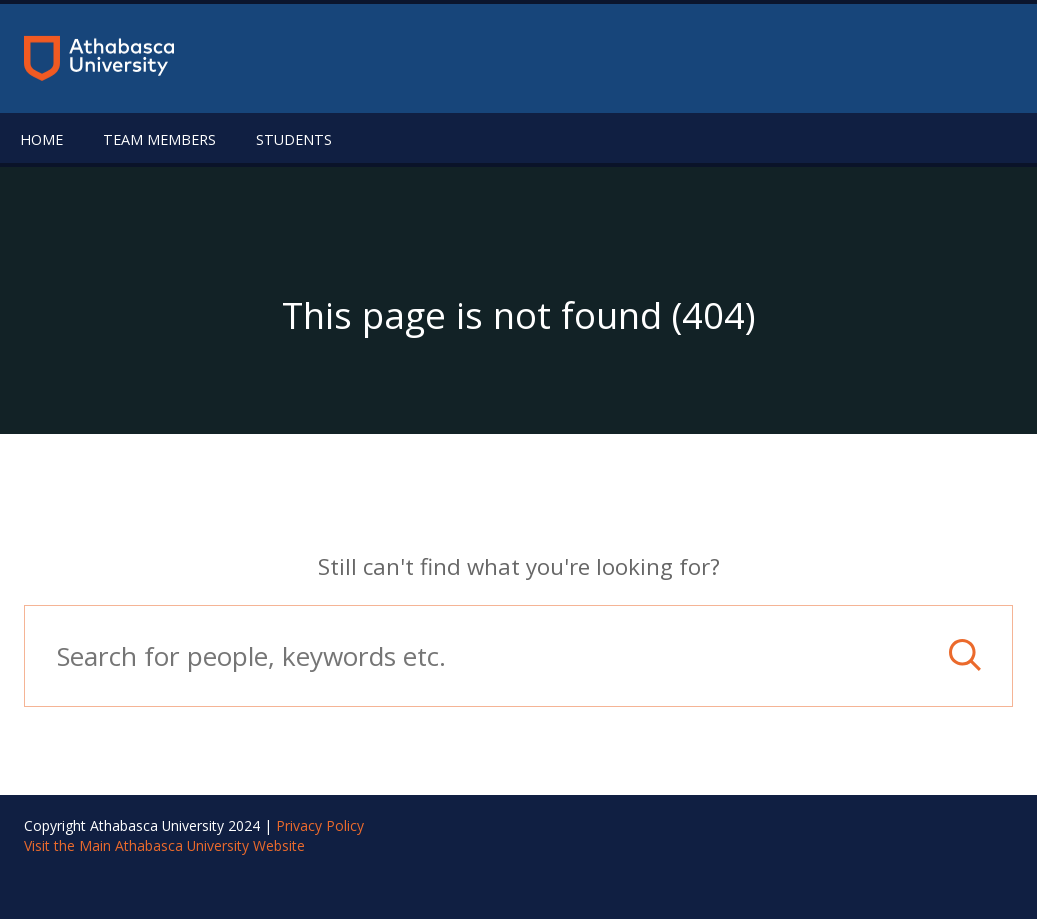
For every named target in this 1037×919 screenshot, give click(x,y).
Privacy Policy (320, 825)
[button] (965, 655)
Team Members (159, 139)
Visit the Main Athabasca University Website (164, 845)
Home (41, 139)
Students (294, 139)
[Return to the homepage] (99, 58)
